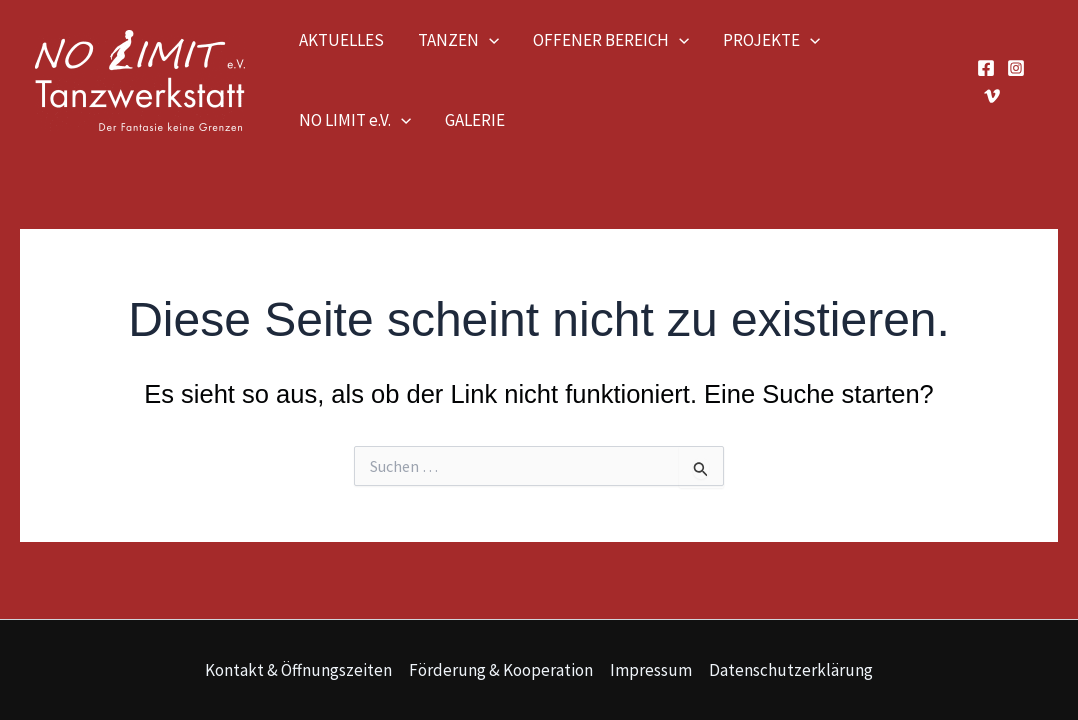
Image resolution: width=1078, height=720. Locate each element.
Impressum (651, 670)
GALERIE (475, 120)
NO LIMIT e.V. (355, 120)
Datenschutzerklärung (791, 670)
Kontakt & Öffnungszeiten (298, 670)
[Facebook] (986, 68)
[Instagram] (1016, 68)
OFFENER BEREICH (611, 40)
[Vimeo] (992, 96)
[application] (489, 40)
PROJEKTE (771, 40)
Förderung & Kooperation (501, 670)
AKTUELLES (341, 40)
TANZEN (458, 40)
